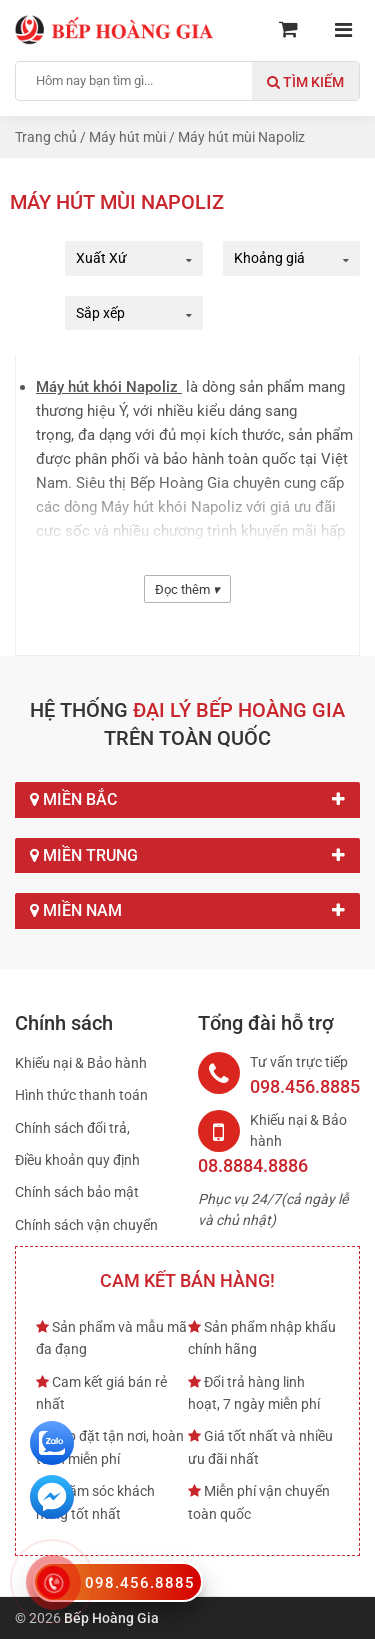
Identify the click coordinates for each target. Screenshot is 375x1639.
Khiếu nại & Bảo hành (81, 1063)
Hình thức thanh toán (81, 1095)
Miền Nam (187, 911)
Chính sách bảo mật (77, 1192)
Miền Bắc (187, 800)
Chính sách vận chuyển (86, 1225)
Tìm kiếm (305, 82)
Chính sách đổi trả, (72, 1128)
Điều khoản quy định (77, 1160)
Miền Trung (187, 856)
